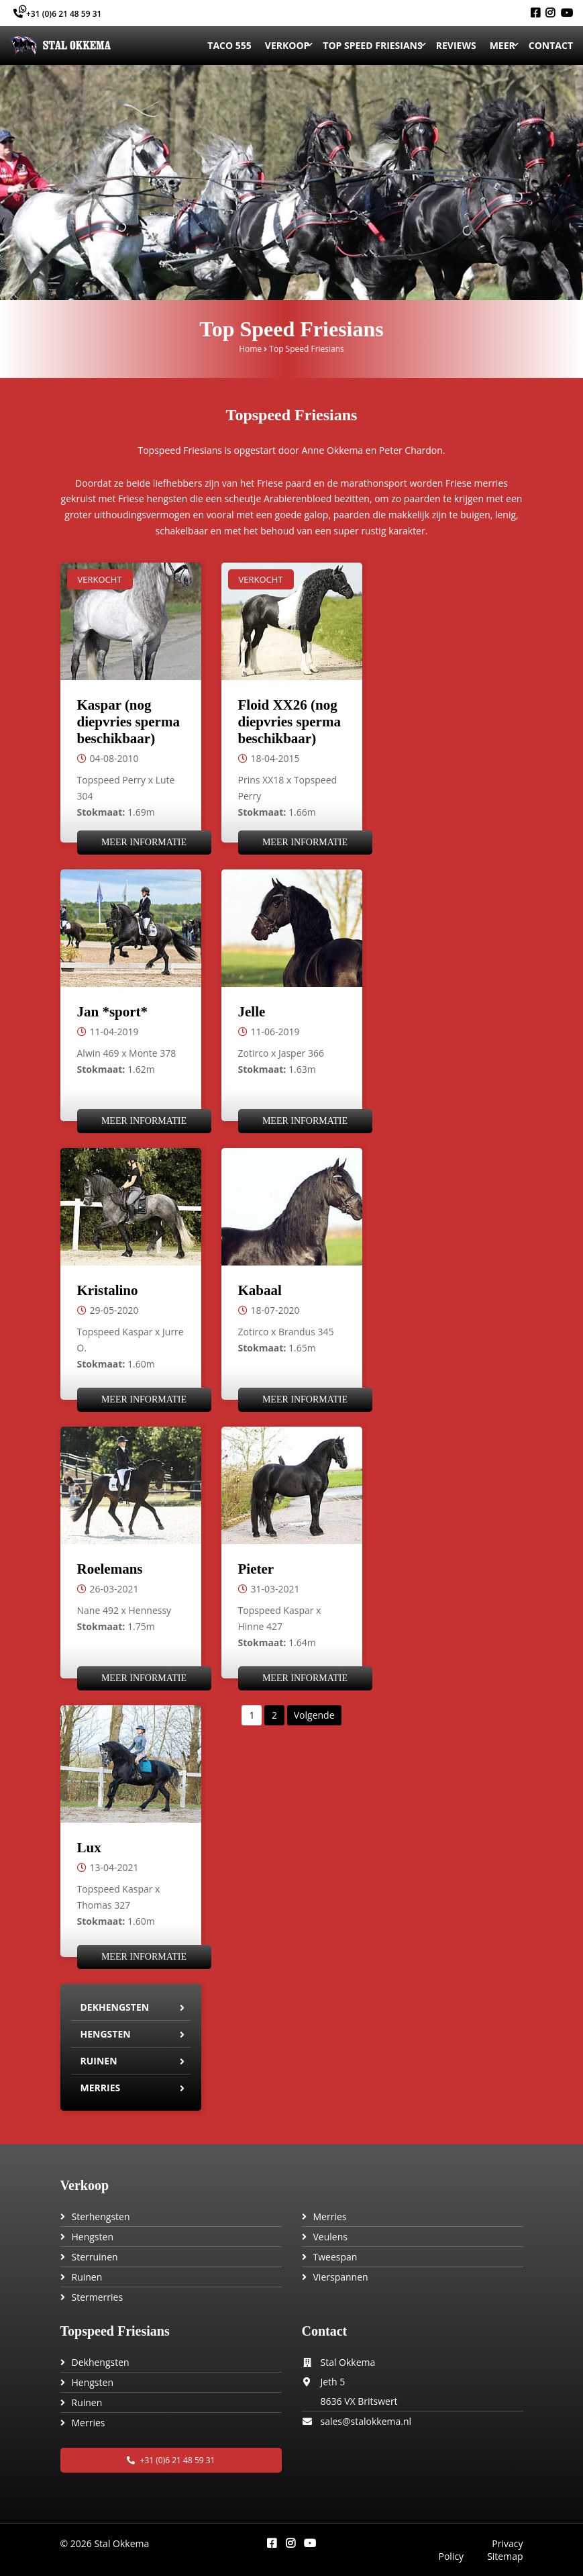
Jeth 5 (333, 2381)
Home (250, 348)
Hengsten (106, 2034)
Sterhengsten (101, 2216)
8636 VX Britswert (359, 2401)
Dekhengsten (115, 2007)
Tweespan (335, 2256)
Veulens (330, 2236)
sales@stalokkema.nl (366, 2421)
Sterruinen (95, 2256)
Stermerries (97, 2297)
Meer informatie (144, 842)
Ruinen (99, 2060)
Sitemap (505, 2556)
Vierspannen (340, 2277)
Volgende (314, 1715)
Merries (101, 2087)
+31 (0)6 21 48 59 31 (57, 13)
